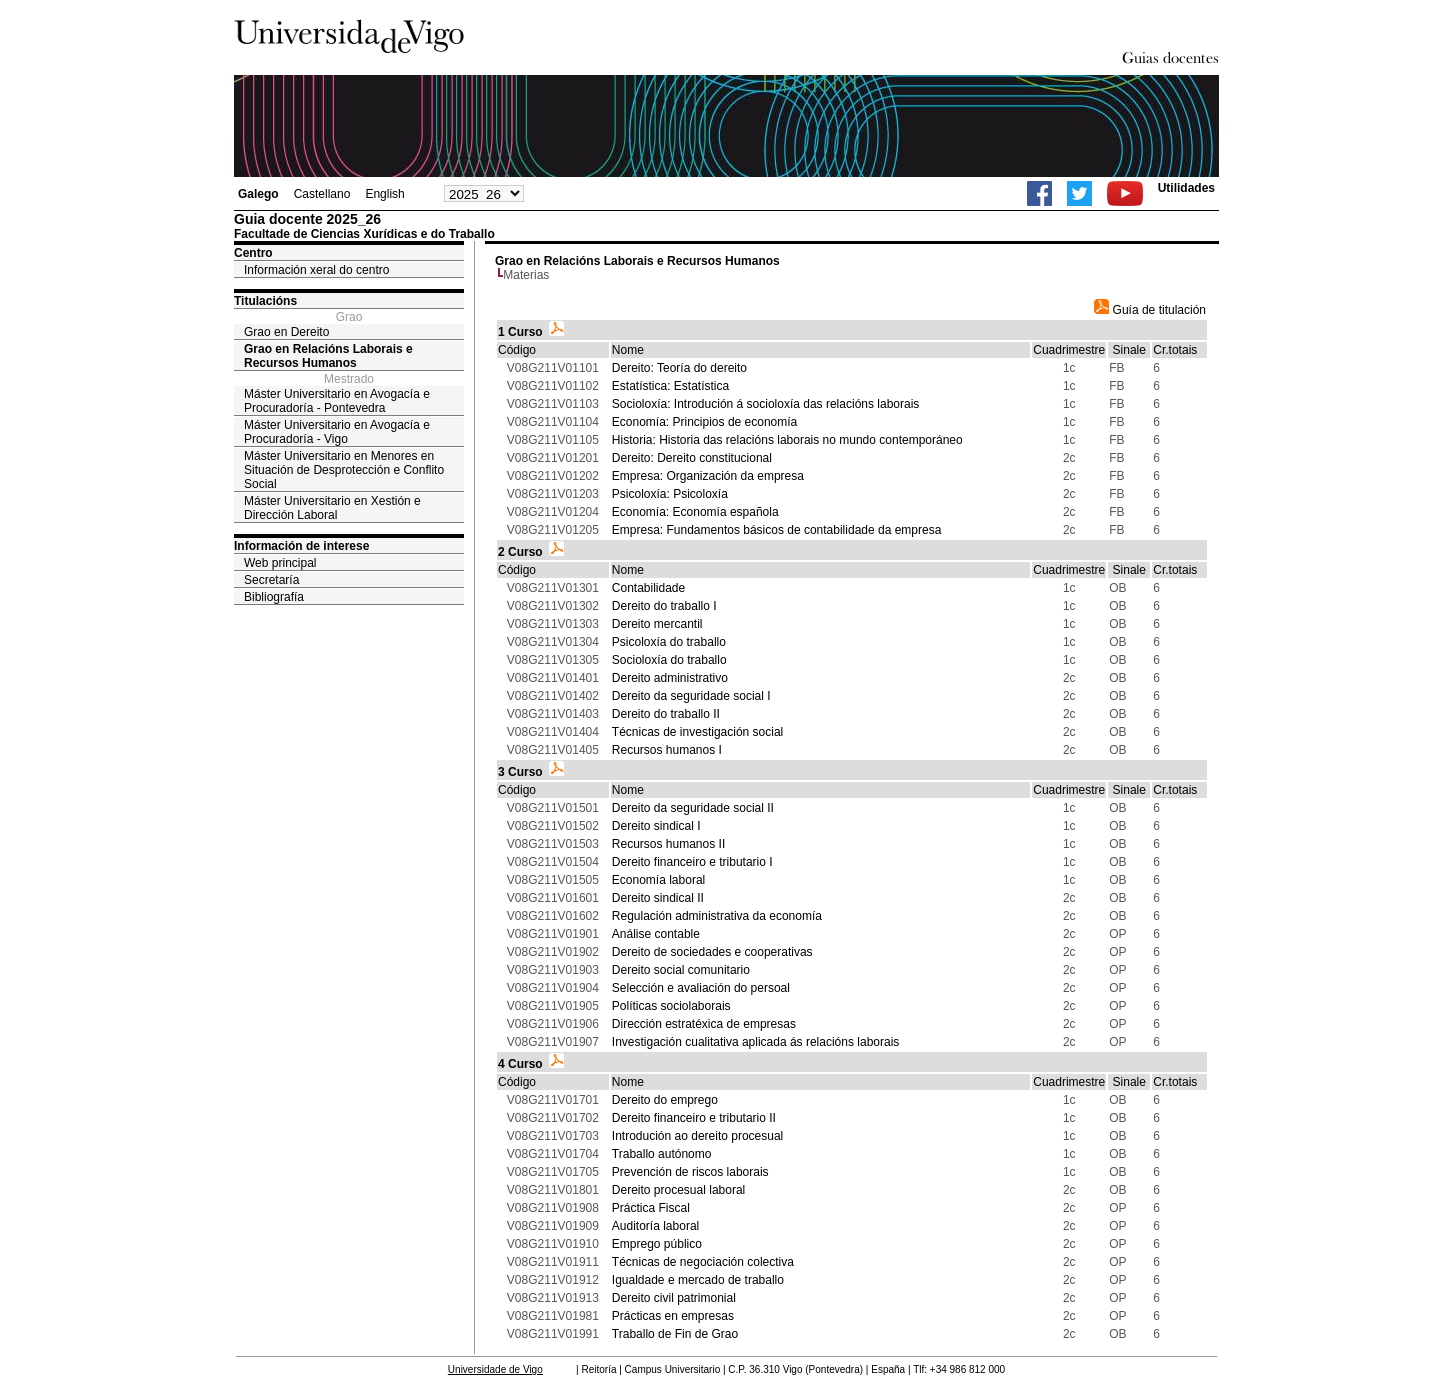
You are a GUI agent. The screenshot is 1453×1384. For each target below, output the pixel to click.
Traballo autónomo (662, 1154)
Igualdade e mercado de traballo (698, 1280)
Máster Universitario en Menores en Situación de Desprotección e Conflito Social (344, 470)
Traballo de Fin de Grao (675, 1334)
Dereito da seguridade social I (691, 696)
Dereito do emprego (665, 1100)
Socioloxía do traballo (669, 660)
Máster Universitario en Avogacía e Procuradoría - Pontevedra (337, 401)
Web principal (280, 563)
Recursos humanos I (667, 750)
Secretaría (271, 580)
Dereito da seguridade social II (693, 808)
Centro (253, 253)
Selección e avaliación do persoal (701, 988)
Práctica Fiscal (651, 1208)
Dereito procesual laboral (678, 1190)
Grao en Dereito (286, 332)
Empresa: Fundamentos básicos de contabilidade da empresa (777, 530)
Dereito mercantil (657, 624)
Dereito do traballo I (664, 606)
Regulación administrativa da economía (717, 916)
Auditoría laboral (655, 1226)
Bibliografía (274, 597)
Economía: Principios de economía (704, 422)
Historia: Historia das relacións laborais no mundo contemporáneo (787, 440)
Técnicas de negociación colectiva (703, 1262)
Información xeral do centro (316, 270)
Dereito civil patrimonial (674, 1298)
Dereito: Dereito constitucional (692, 458)
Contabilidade (648, 588)
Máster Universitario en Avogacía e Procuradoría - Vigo (337, 432)
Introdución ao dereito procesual (697, 1136)
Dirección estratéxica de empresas (704, 1024)
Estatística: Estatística (670, 386)
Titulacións (265, 301)
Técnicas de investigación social (697, 732)
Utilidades (1186, 188)
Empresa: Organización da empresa (708, 476)
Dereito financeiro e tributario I (692, 862)
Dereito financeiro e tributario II (694, 1118)
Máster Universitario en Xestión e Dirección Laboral (332, 508)
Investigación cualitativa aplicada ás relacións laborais (756, 1042)
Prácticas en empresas (673, 1316)
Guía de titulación (1150, 310)
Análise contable (656, 934)
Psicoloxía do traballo (669, 642)
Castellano (322, 194)
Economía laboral (658, 880)
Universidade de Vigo (495, 1369)
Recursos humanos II (668, 844)
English (384, 194)
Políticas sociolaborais (671, 1006)
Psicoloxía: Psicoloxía (670, 494)
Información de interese (301, 546)
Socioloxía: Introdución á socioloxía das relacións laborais (766, 404)
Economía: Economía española (695, 512)
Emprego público (657, 1244)
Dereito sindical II (658, 898)
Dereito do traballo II (666, 714)
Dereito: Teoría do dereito (679, 368)
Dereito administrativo (670, 678)
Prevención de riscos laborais (690, 1172)
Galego (258, 194)
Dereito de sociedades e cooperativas (712, 952)
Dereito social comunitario (681, 970)
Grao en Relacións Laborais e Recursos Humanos (328, 356)
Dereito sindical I (656, 826)
